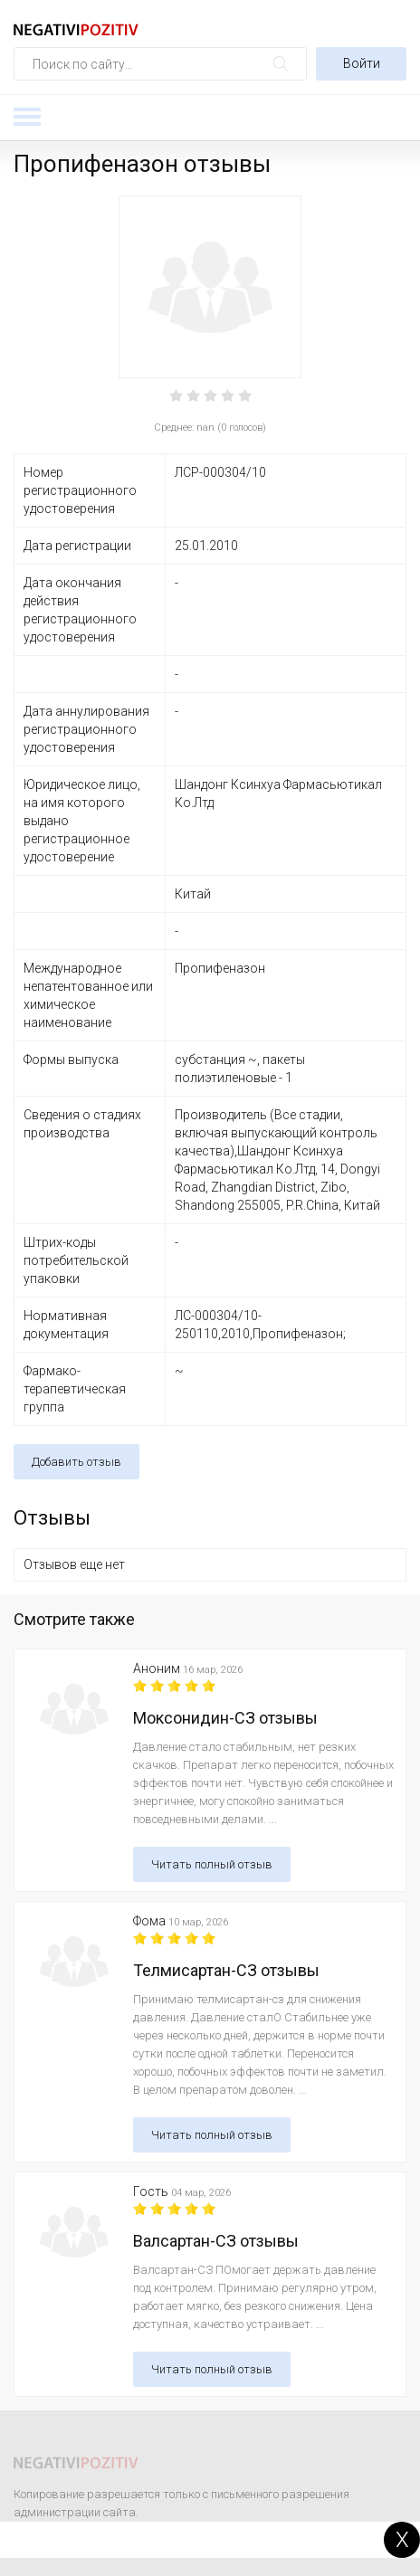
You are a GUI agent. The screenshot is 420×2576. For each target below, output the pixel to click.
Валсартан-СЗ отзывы (216, 2240)
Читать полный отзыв (211, 1864)
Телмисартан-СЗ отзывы (226, 1970)
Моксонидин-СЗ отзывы (225, 1717)
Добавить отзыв (76, 1462)
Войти (361, 63)
